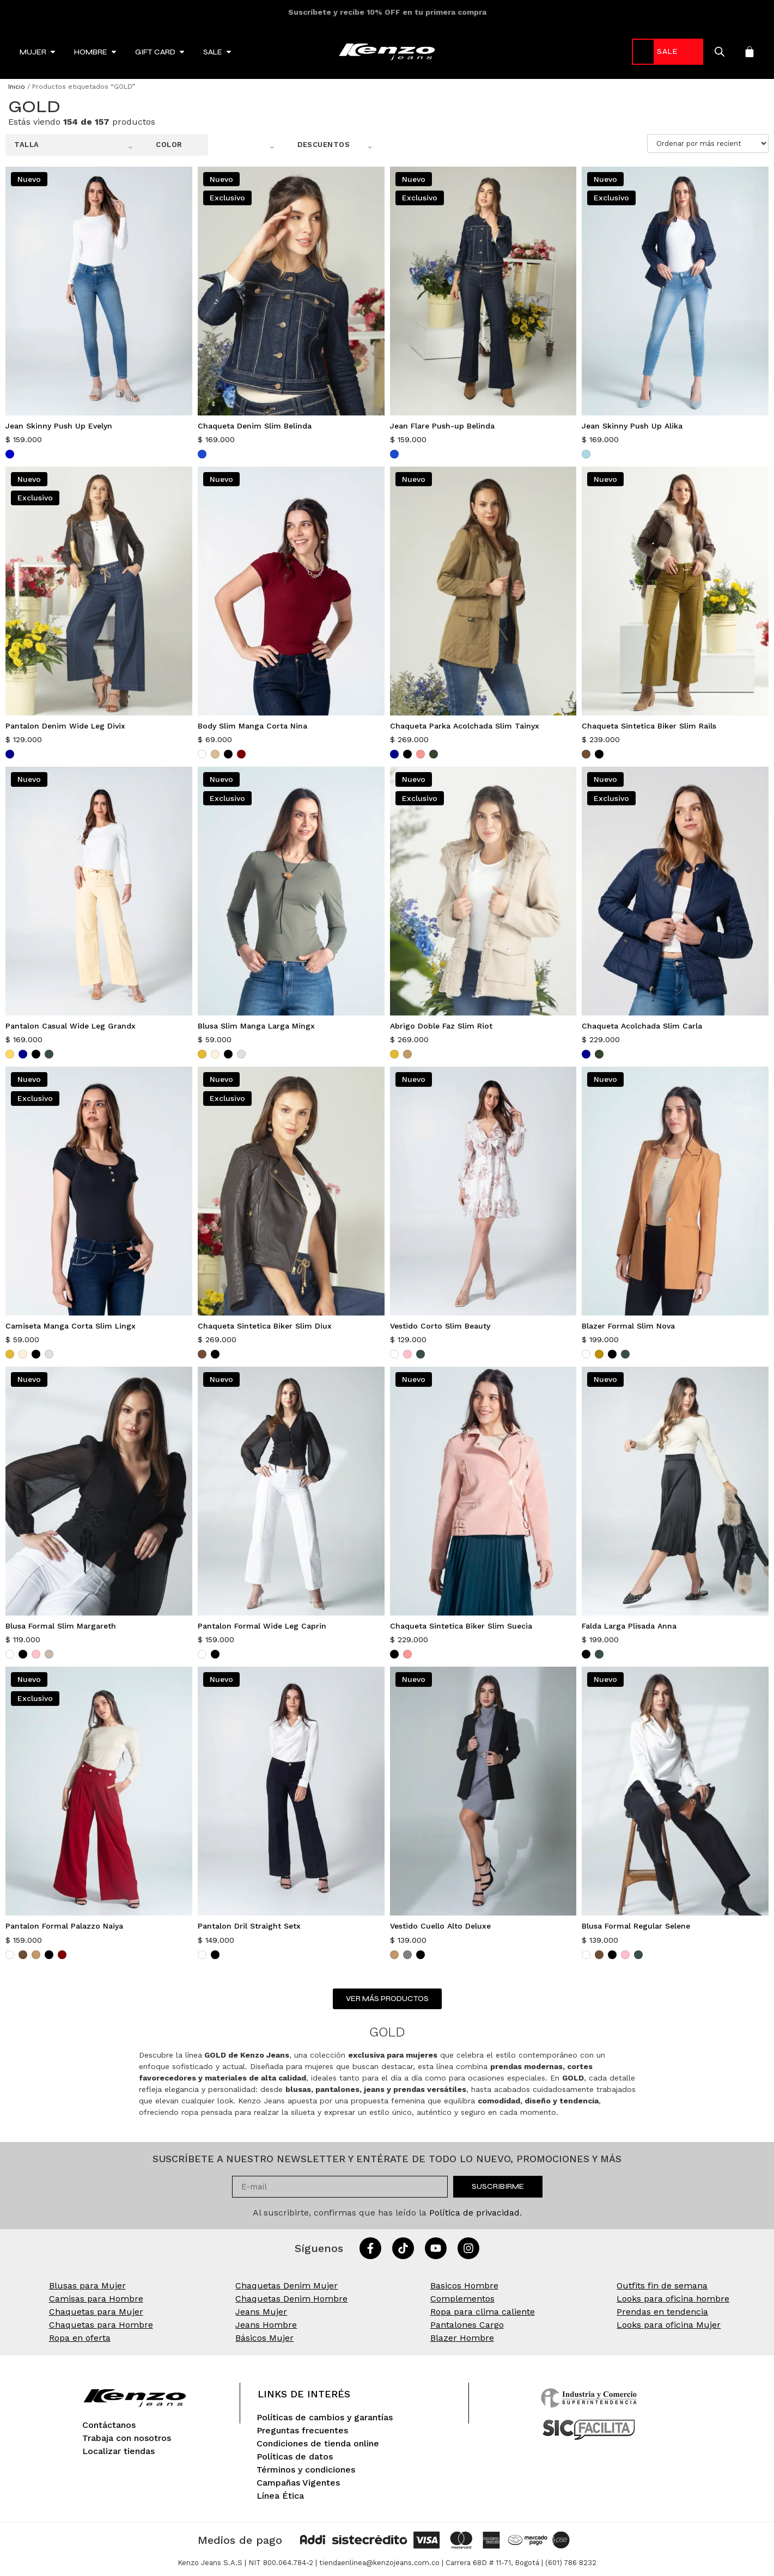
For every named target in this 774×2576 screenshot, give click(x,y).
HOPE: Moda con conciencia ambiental (387, 12)
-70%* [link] (656, 51)
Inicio (16, 86)
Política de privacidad (474, 2212)
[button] (74, 145)
